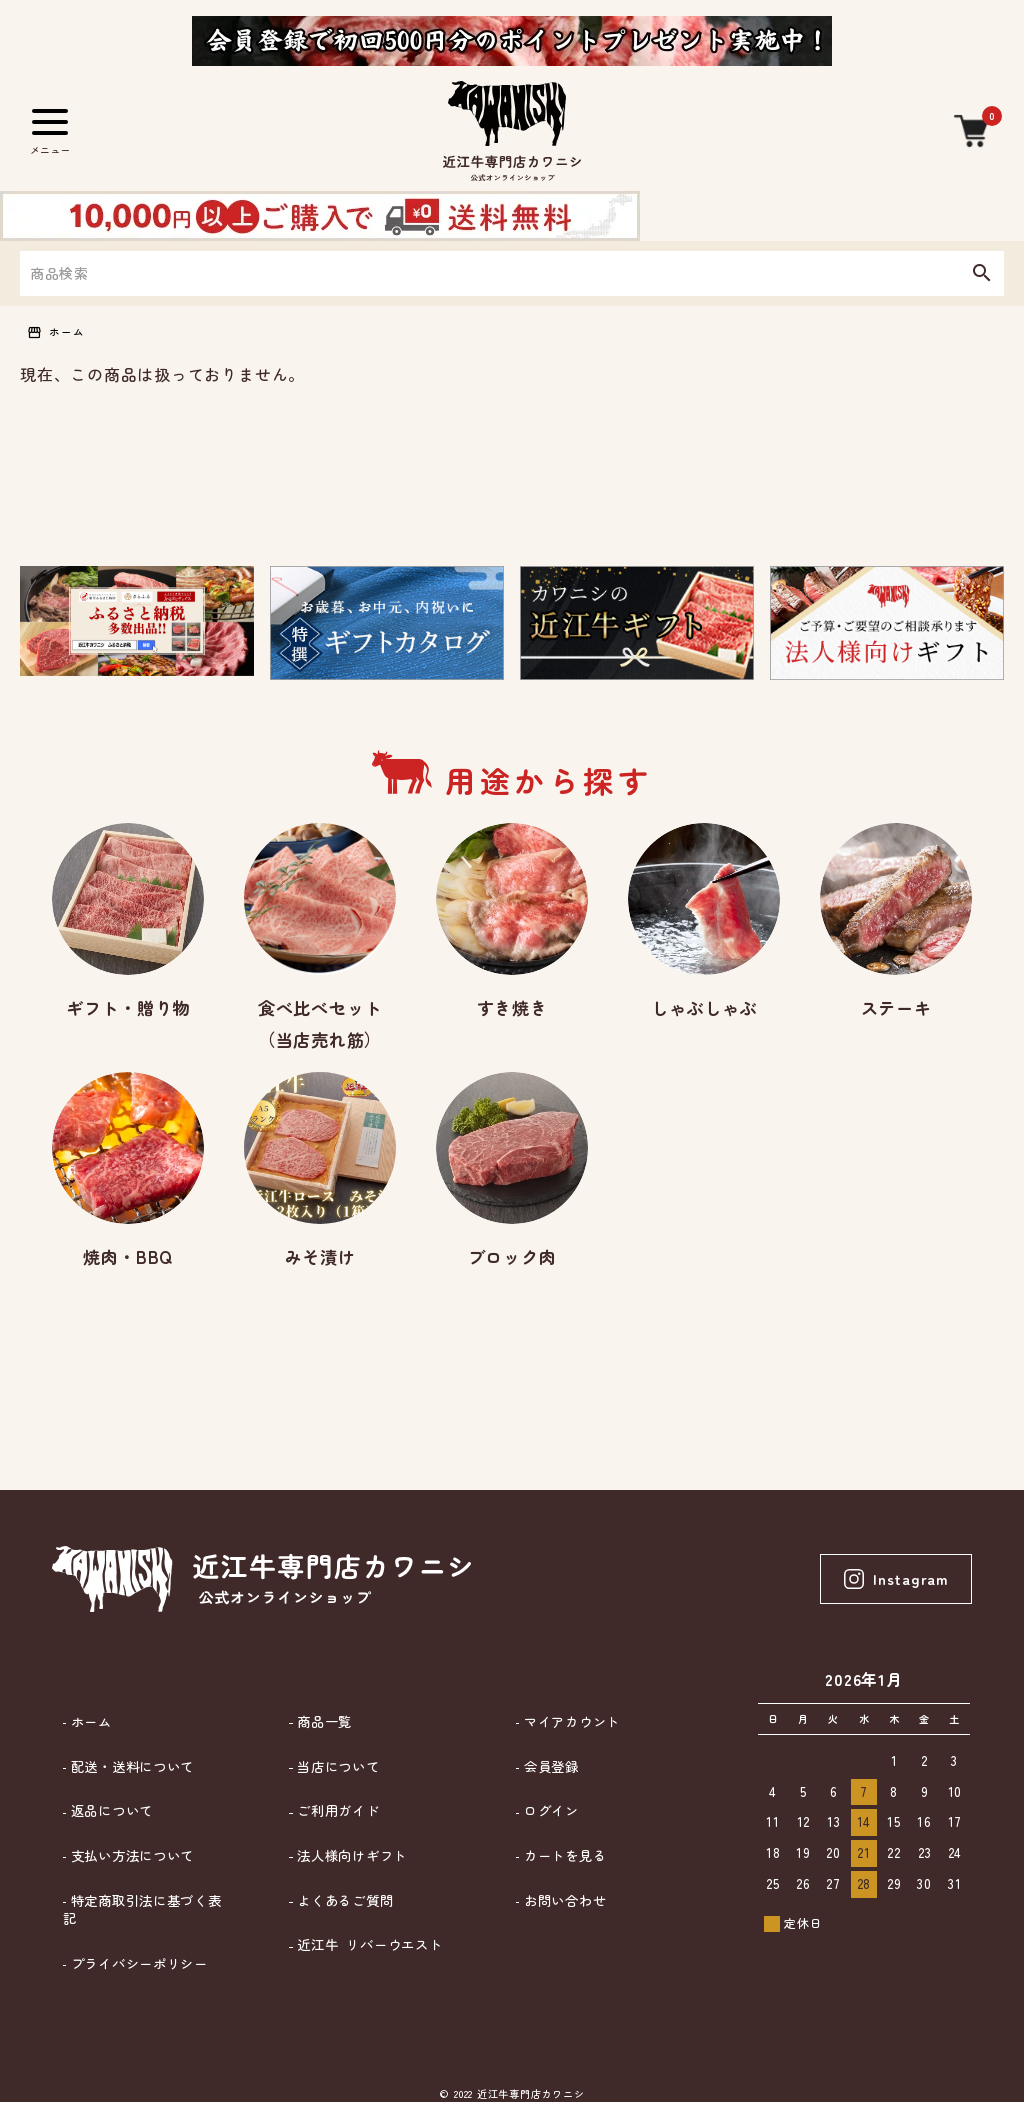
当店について (328, 1778)
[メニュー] (50, 131)
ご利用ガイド (328, 1812)
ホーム (73, 333)
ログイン (541, 1812)
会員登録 (541, 1778)
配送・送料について (125, 1778)
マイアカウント (563, 1745)
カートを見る (555, 1846)
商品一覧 (314, 1745)
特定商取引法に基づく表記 (147, 1879)
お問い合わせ (555, 1879)
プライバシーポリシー (132, 1913)
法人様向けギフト (343, 1846)
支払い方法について (125, 1846)
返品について (102, 1812)
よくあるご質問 (336, 1879)
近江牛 (362, 1914)
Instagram (891, 1608)
